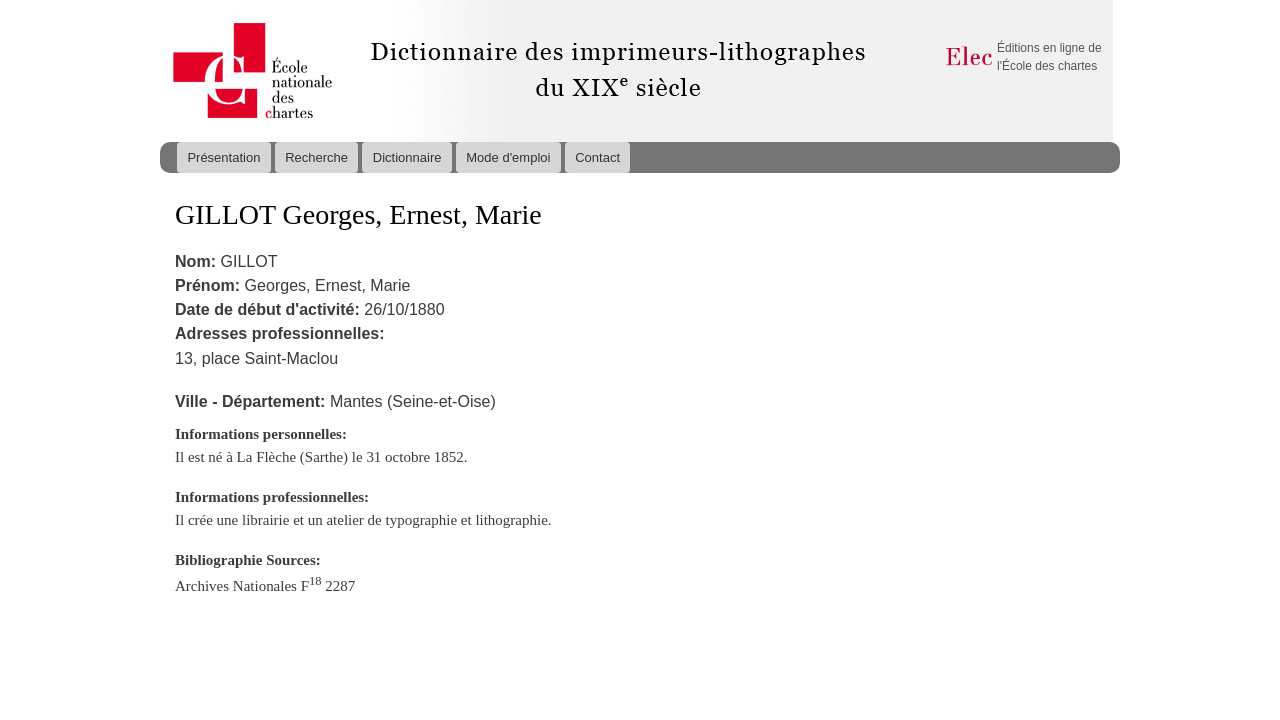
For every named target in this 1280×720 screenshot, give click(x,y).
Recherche (316, 157)
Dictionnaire (407, 157)
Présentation (223, 157)
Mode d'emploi (508, 157)
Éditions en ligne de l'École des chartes (1049, 57)
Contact (597, 157)
